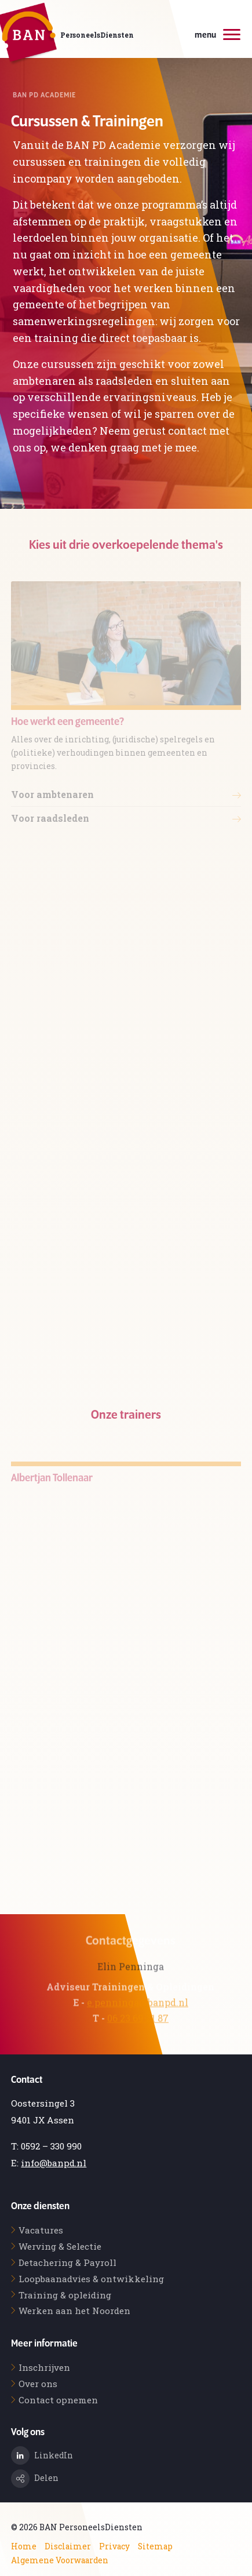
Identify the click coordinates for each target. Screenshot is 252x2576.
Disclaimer (68, 2546)
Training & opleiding (65, 2295)
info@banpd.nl (53, 2163)
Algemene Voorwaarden (59, 2560)
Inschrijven (44, 2367)
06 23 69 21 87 (138, 2032)
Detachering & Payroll (67, 2262)
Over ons (38, 2383)
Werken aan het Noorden (74, 2310)
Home (23, 2546)
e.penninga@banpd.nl (137, 2016)
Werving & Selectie (60, 2246)
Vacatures (41, 2230)
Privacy (114, 2546)
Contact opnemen (58, 2400)
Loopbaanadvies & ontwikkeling (91, 2278)
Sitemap (155, 2546)
